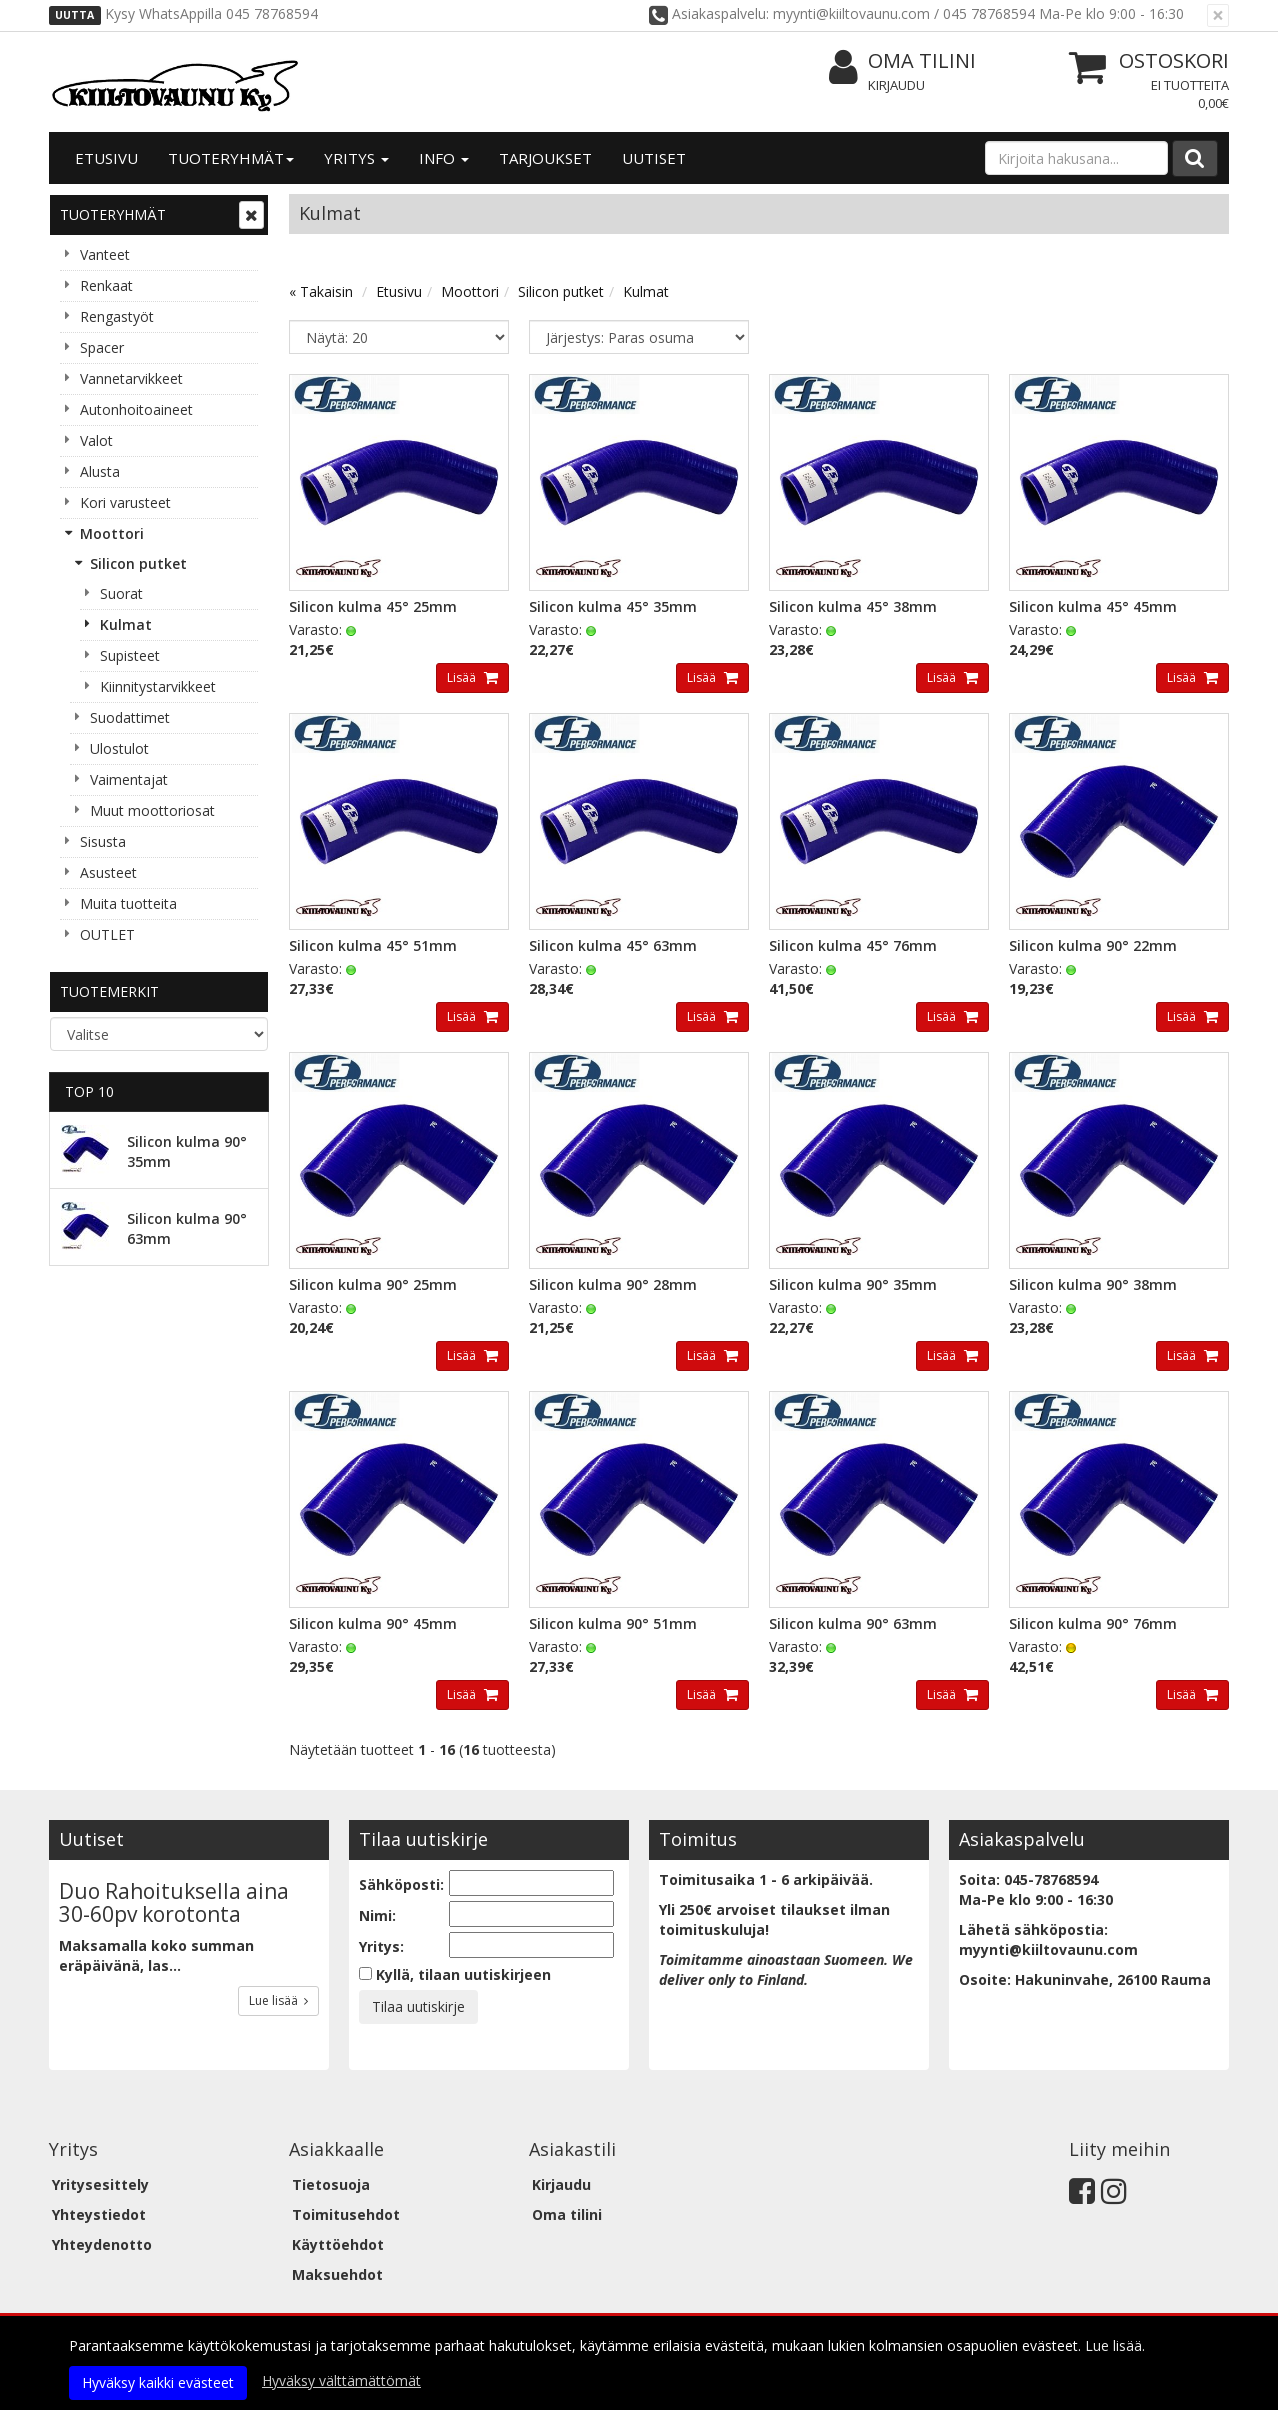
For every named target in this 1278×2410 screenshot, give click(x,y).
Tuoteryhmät (231, 158)
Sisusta (103, 841)
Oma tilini (902, 61)
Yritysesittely (100, 2184)
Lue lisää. (1115, 2345)
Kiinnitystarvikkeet (158, 686)
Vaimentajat (129, 779)
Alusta (100, 471)
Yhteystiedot (99, 2214)
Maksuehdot (337, 2274)
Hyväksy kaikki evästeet (158, 2382)
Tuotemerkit (109, 991)
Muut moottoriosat (152, 810)
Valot (96, 440)
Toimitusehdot (346, 2214)
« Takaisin (321, 291)
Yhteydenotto (102, 2244)
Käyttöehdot (338, 2244)
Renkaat (106, 285)
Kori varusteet (125, 502)
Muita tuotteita (128, 903)
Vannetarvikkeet (131, 378)
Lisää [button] (463, 677)
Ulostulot (119, 748)
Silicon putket (138, 563)
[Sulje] (1218, 15)
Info (444, 158)
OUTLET (107, 934)
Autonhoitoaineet (136, 409)
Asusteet (108, 872)
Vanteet (105, 254)
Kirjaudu (896, 85)
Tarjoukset (545, 158)
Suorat (121, 593)
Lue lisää (278, 2000)
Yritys (356, 158)
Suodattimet (130, 717)
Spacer (102, 347)
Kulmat (126, 624)
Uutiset (654, 158)
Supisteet (130, 655)
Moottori (112, 533)
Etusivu (106, 158)
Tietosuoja (331, 2184)
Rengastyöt (117, 316)
